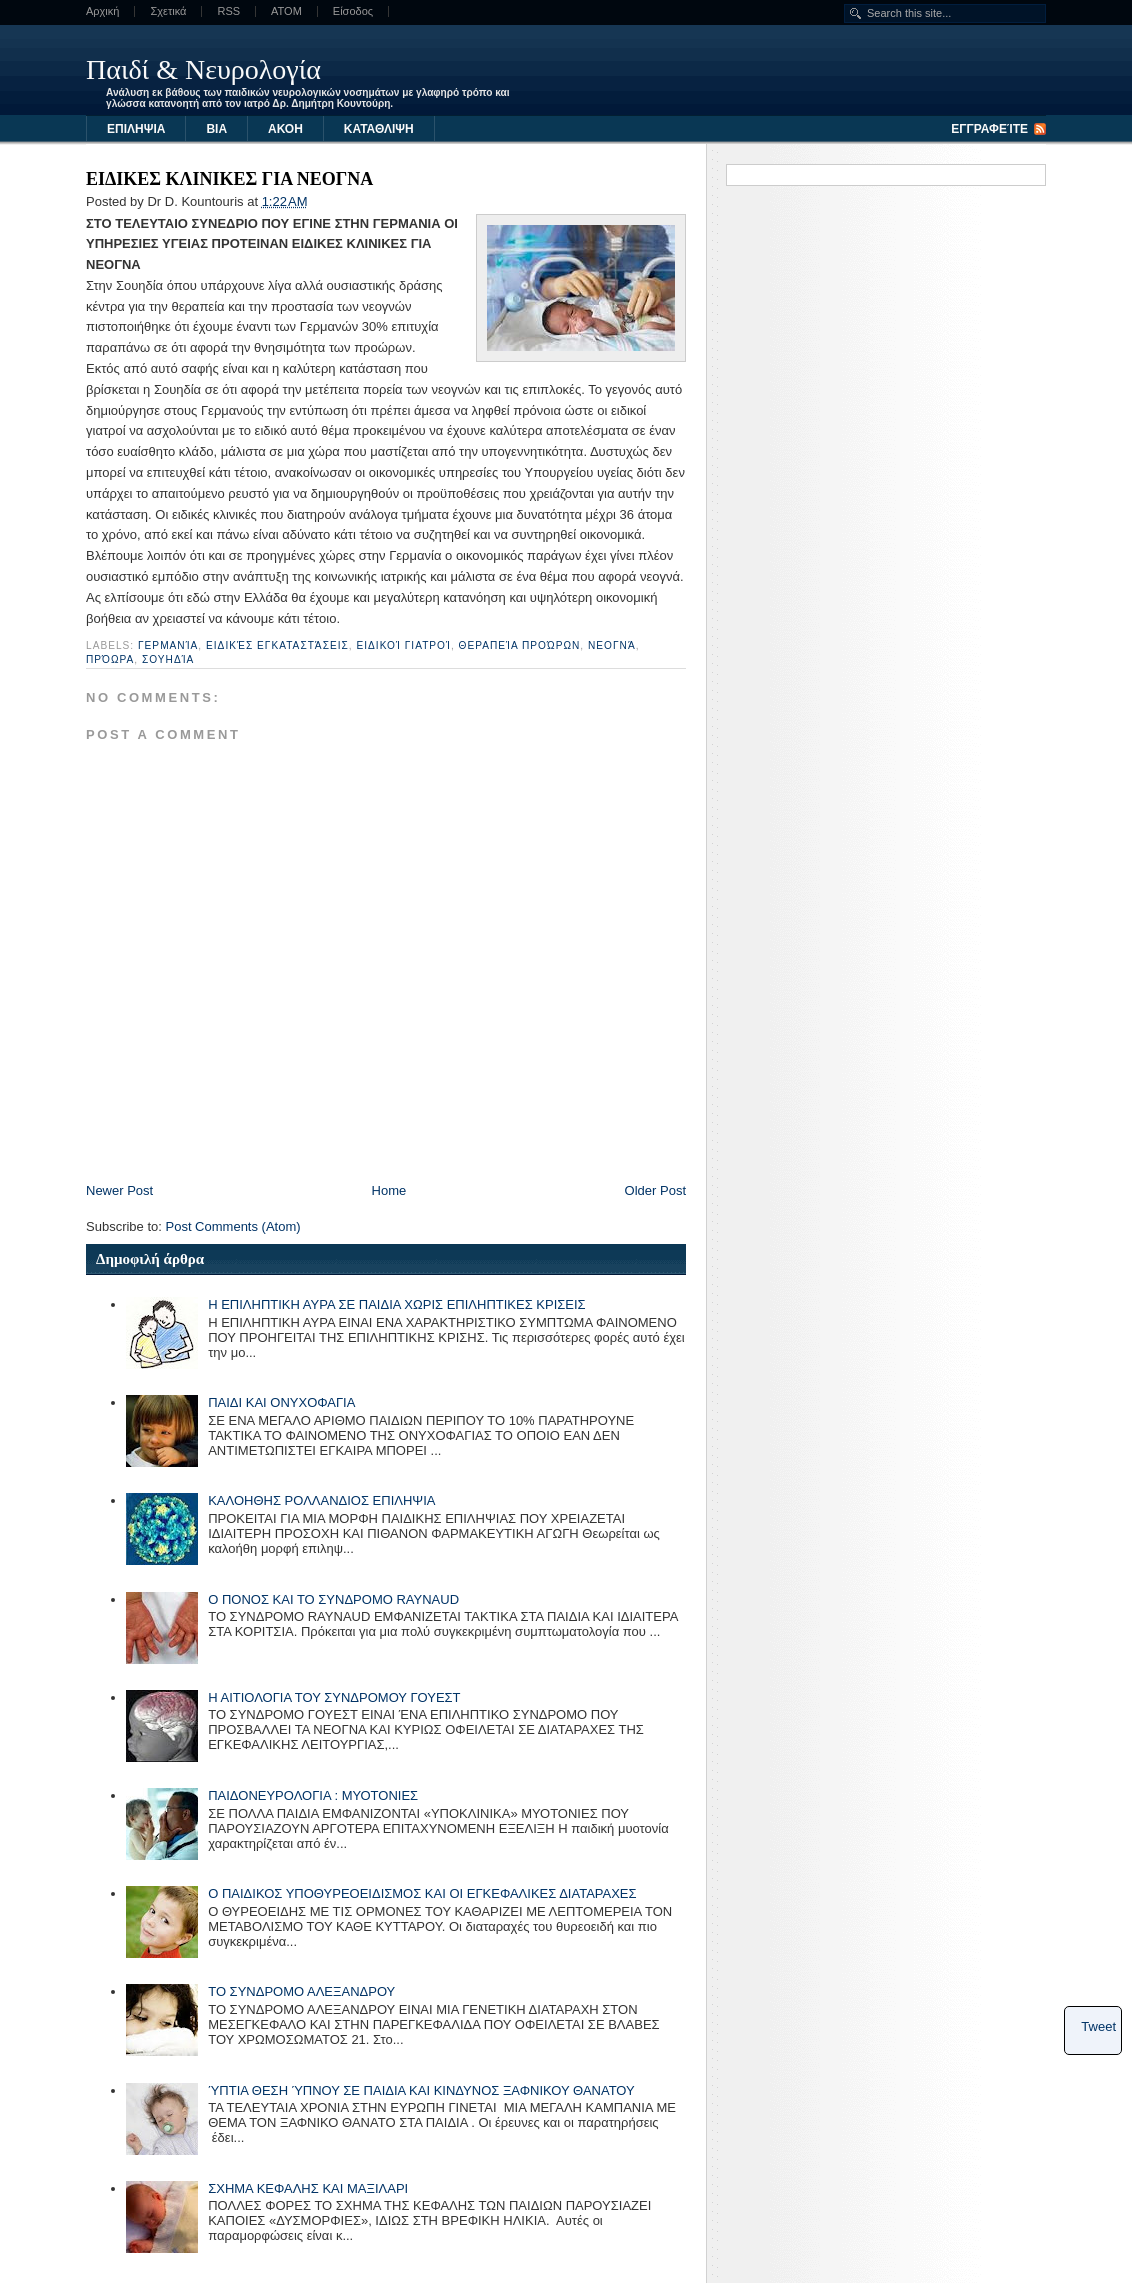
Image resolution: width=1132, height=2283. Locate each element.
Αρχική (102, 11)
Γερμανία (168, 645)
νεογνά (612, 645)
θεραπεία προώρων (520, 645)
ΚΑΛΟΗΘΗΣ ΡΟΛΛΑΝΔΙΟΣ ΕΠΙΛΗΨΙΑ (321, 1500)
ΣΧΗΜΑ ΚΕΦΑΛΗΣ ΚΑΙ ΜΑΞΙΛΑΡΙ (308, 2188)
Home (389, 1190)
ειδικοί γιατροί (403, 645)
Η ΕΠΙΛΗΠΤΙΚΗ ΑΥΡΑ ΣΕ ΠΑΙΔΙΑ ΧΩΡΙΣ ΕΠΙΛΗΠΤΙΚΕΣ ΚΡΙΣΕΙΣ (396, 1304)
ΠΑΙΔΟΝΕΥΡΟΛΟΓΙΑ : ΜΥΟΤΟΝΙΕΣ (313, 1795)
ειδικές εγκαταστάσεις (277, 645)
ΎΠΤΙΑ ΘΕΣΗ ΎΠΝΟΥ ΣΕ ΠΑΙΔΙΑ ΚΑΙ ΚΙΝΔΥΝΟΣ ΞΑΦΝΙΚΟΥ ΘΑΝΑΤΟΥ (421, 2090)
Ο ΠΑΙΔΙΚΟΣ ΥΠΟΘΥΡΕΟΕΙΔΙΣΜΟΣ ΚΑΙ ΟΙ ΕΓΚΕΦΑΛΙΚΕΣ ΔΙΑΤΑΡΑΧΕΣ (422, 1893)
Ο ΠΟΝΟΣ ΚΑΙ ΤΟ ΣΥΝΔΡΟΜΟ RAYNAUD (333, 1599)
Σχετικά (168, 11)
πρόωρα (110, 659)
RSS (228, 11)
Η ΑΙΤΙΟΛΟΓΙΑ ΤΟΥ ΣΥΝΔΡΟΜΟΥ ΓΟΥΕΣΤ (334, 1697)
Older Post (655, 1190)
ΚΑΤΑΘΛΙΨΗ (379, 129)
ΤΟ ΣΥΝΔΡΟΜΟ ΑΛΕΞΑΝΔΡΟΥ (301, 1991)
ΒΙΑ (216, 129)
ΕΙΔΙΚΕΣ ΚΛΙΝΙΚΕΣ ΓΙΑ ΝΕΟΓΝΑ (229, 179)
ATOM (286, 11)
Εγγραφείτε (989, 129)
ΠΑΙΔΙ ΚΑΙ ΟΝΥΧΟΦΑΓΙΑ (281, 1402)
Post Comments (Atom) (233, 1226)
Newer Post (119, 1190)
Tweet (1098, 2026)
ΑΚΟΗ (285, 129)
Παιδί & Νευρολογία (203, 69)
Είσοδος (353, 11)
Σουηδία (168, 659)
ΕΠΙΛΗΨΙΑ (136, 129)
